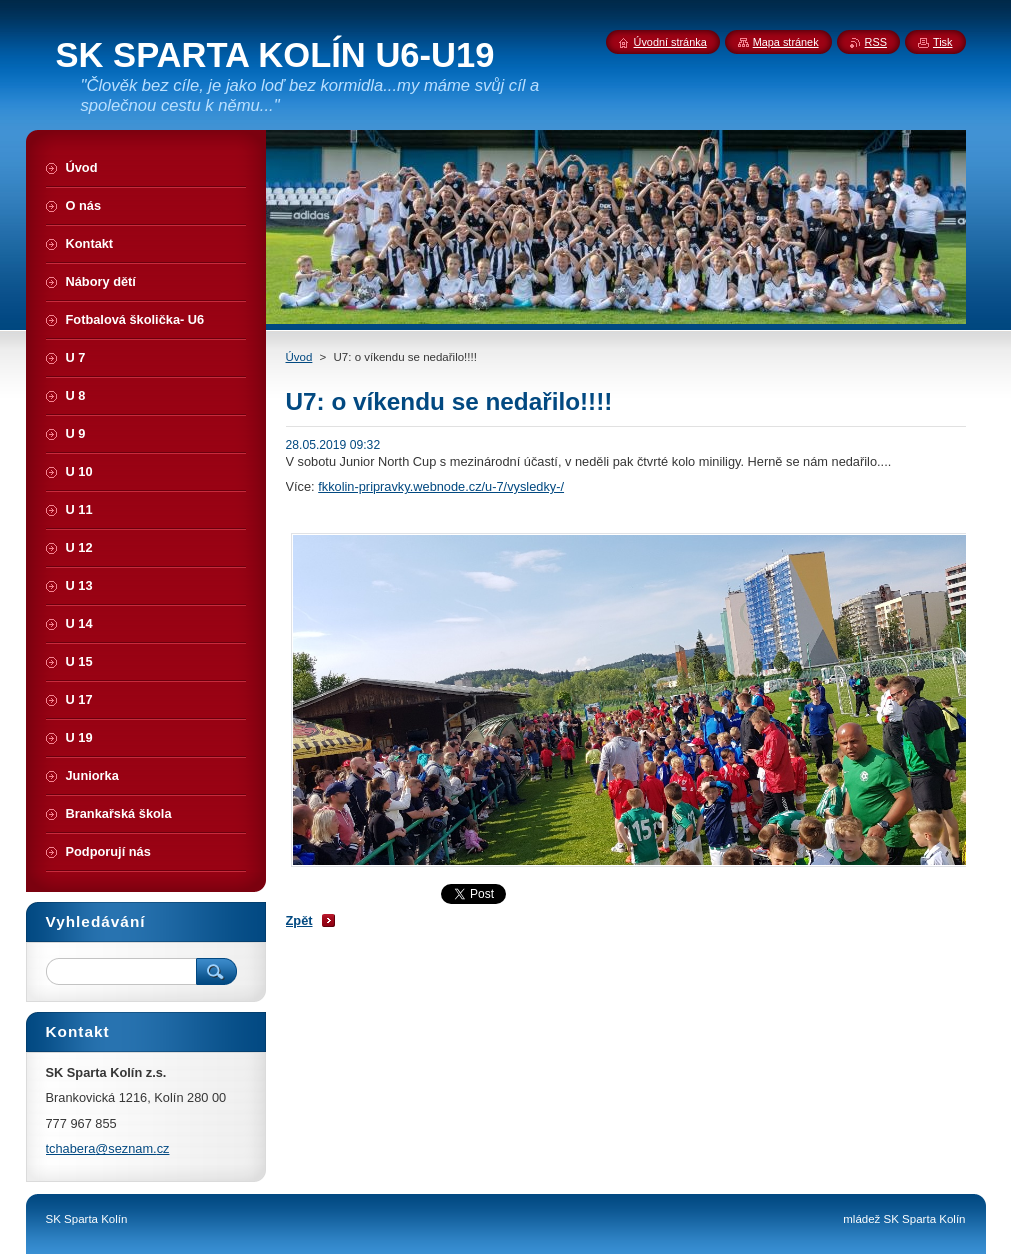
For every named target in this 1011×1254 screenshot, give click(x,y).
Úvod (299, 357)
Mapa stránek (786, 42)
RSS (876, 42)
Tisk (943, 42)
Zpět (299, 920)
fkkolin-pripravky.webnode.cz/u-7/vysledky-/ (441, 486)
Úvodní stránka (670, 42)
